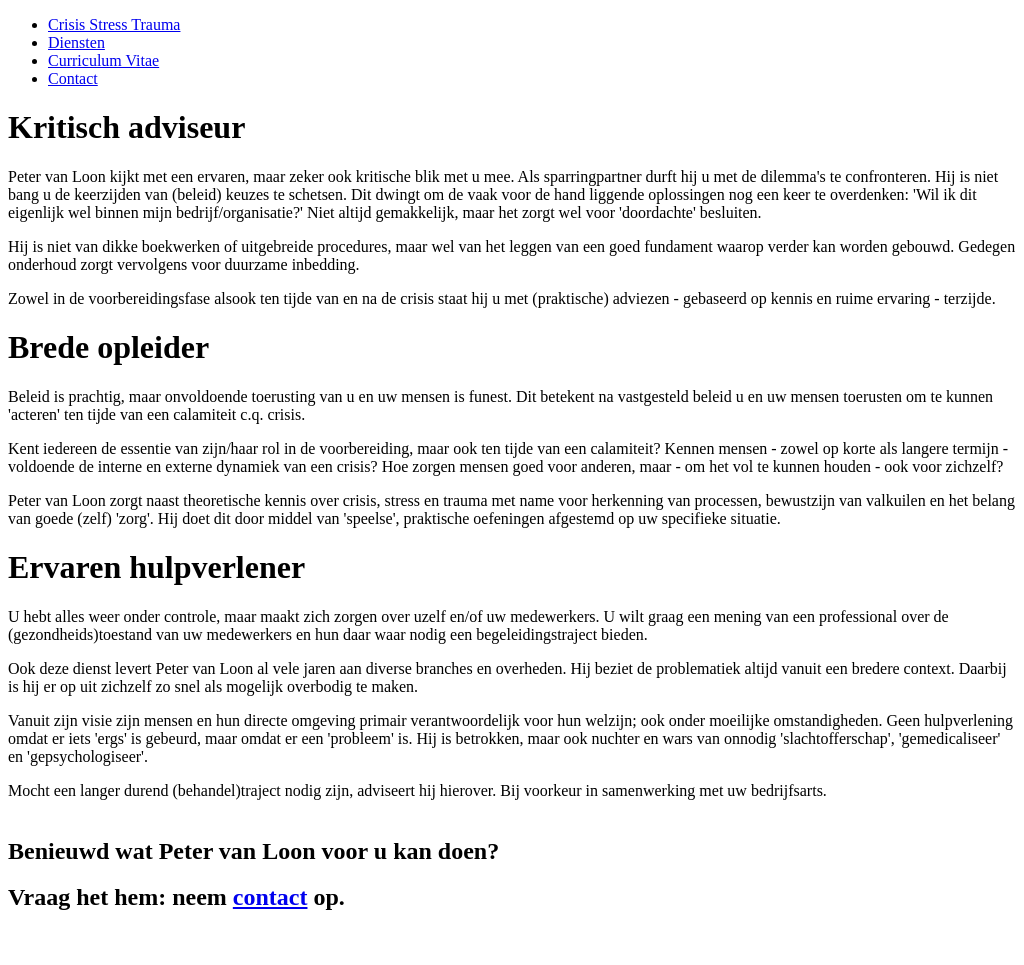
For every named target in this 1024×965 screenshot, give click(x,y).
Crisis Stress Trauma (114, 24)
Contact (73, 78)
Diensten (76, 42)
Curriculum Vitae (103, 60)
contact (270, 897)
